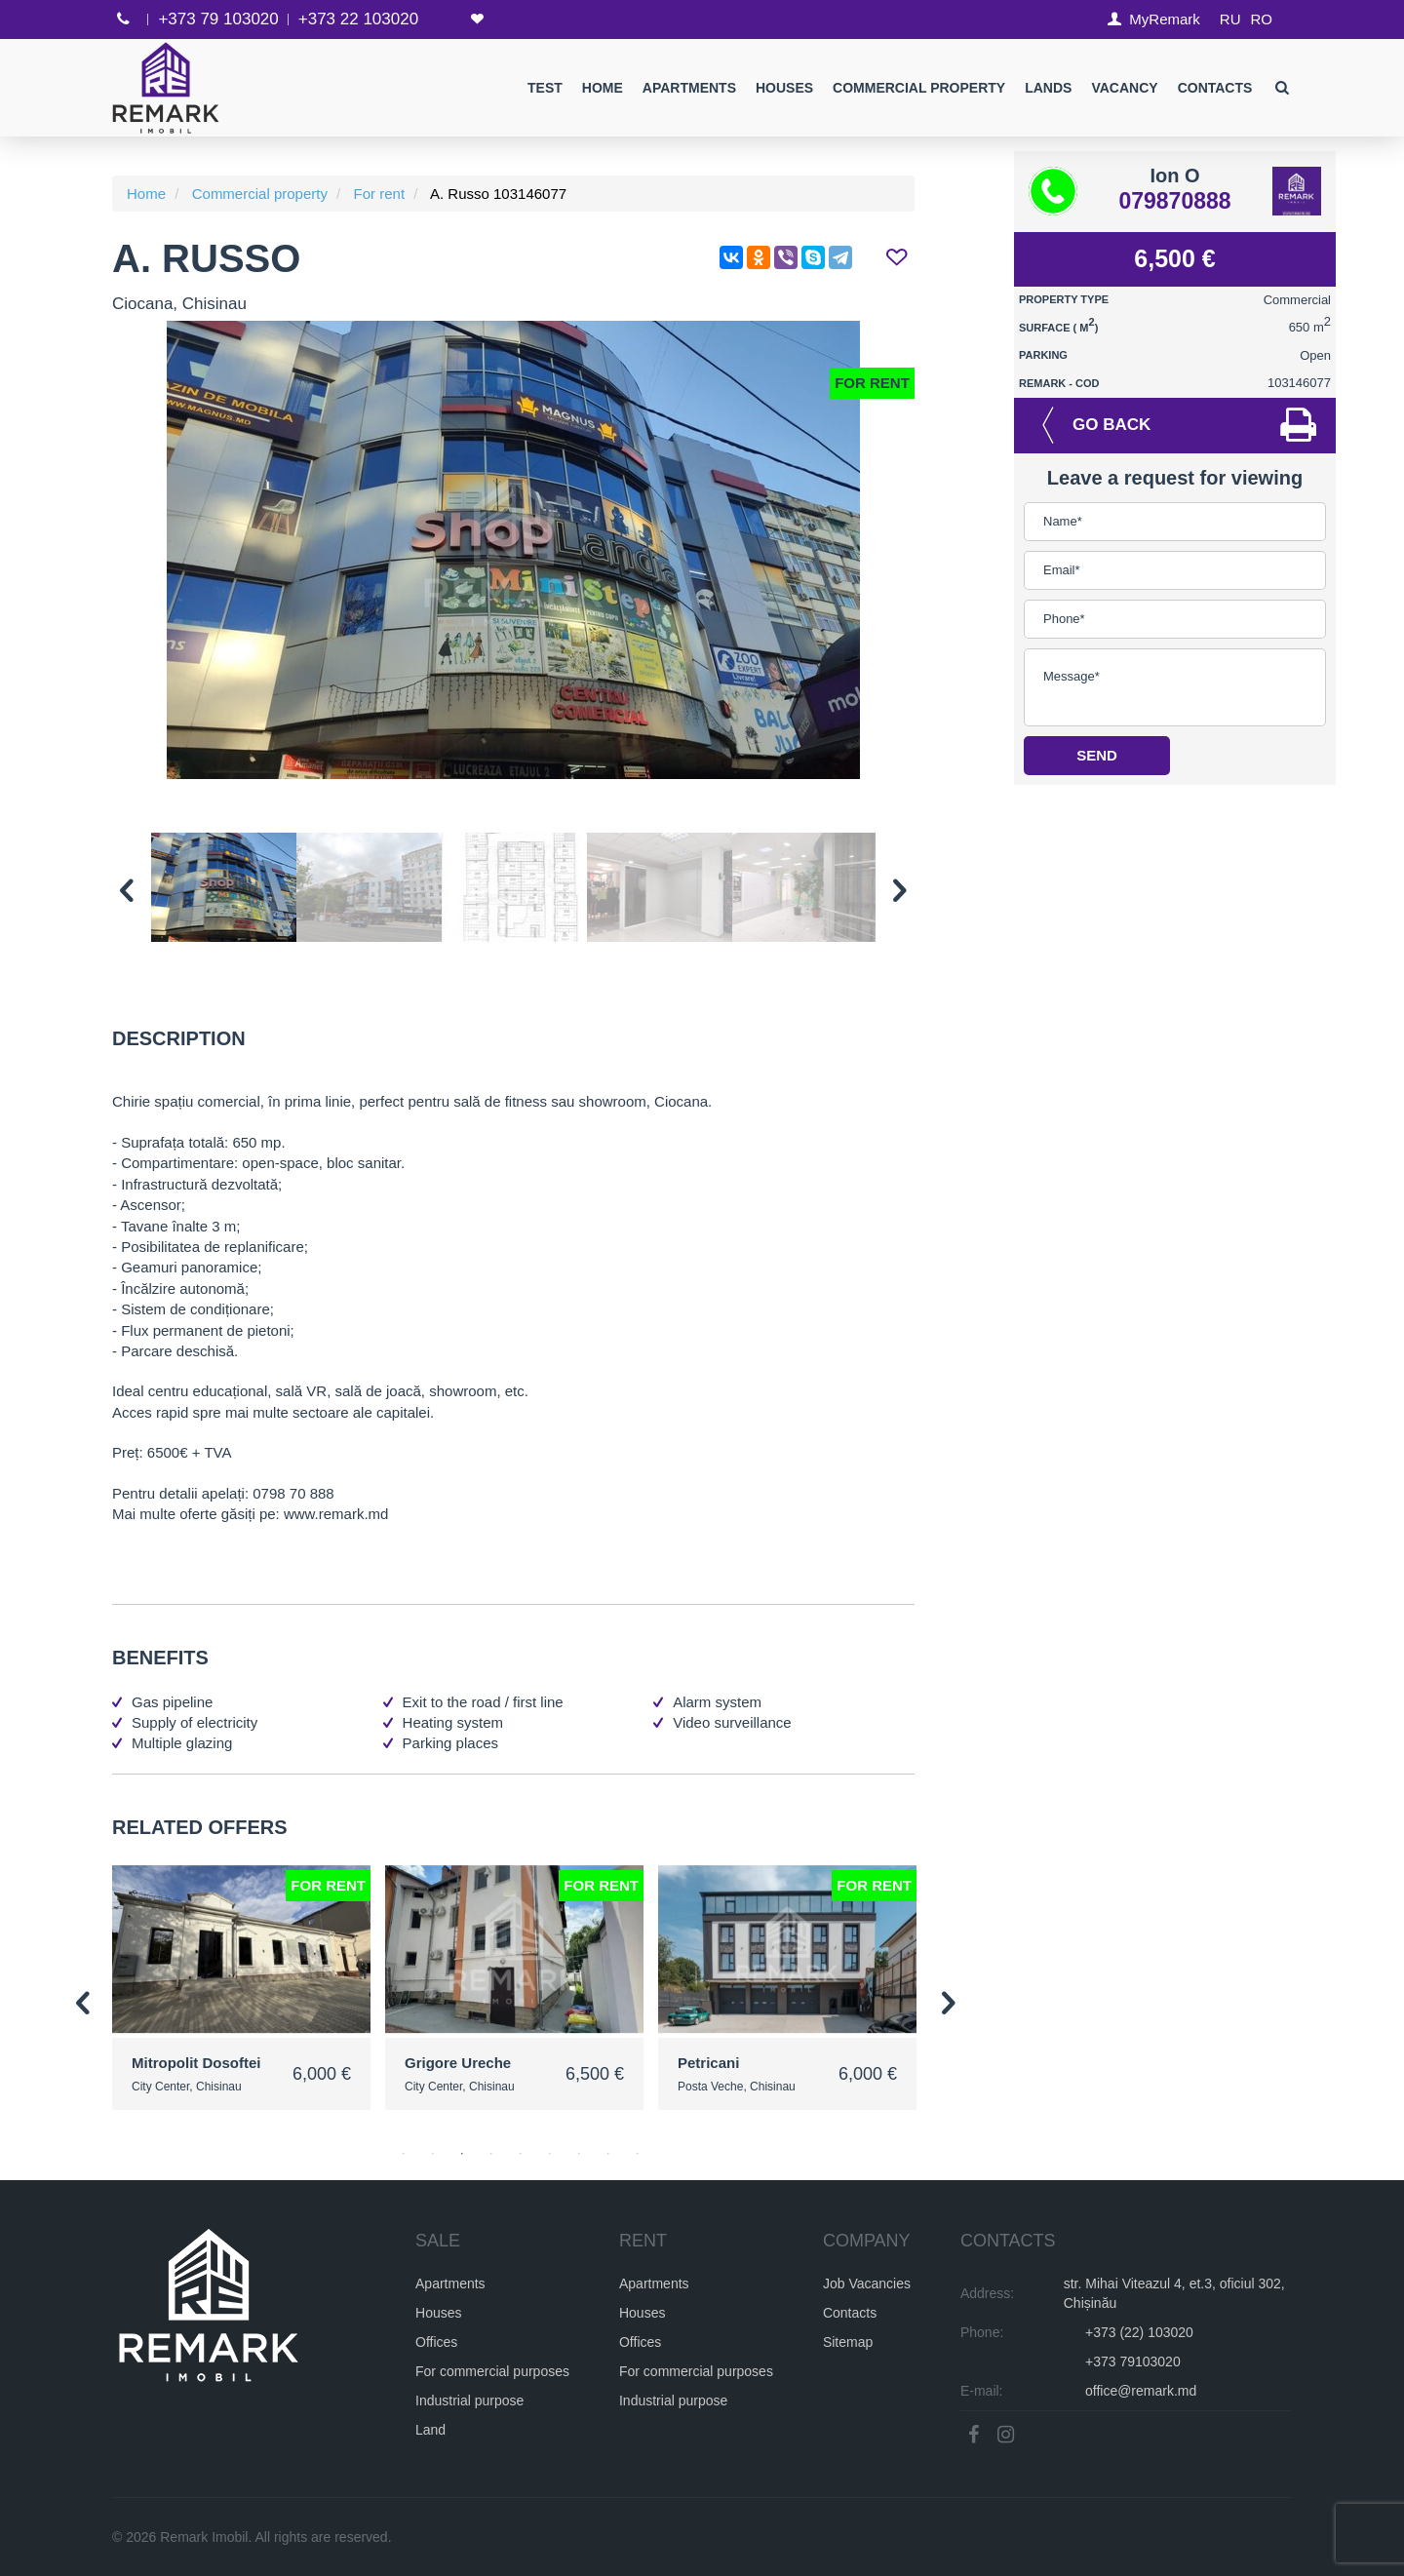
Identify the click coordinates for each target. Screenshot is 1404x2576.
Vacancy (1124, 88)
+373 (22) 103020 (1139, 2331)
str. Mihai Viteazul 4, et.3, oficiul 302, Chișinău (1174, 2292)
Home (601, 88)
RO (1262, 19)
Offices (436, 2341)
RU (1230, 19)
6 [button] (550, 2154)
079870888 (1174, 201)
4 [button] (491, 2154)
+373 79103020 (1133, 2360)
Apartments (688, 88)
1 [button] (403, 2154)
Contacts (1214, 88)
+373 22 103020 (358, 19)
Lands (1048, 88)
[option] (513, 550)
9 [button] (637, 2154)
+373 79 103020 (218, 19)
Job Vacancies (867, 2282)
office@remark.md (1140, 2390)
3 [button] (462, 2154)
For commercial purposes (492, 2370)
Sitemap (848, 2341)
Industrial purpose (469, 2399)
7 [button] (579, 2154)
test (545, 88)
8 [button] (608, 2154)
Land (430, 2429)
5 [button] (520, 2154)
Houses (784, 88)
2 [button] (433, 2154)
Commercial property (919, 88)
